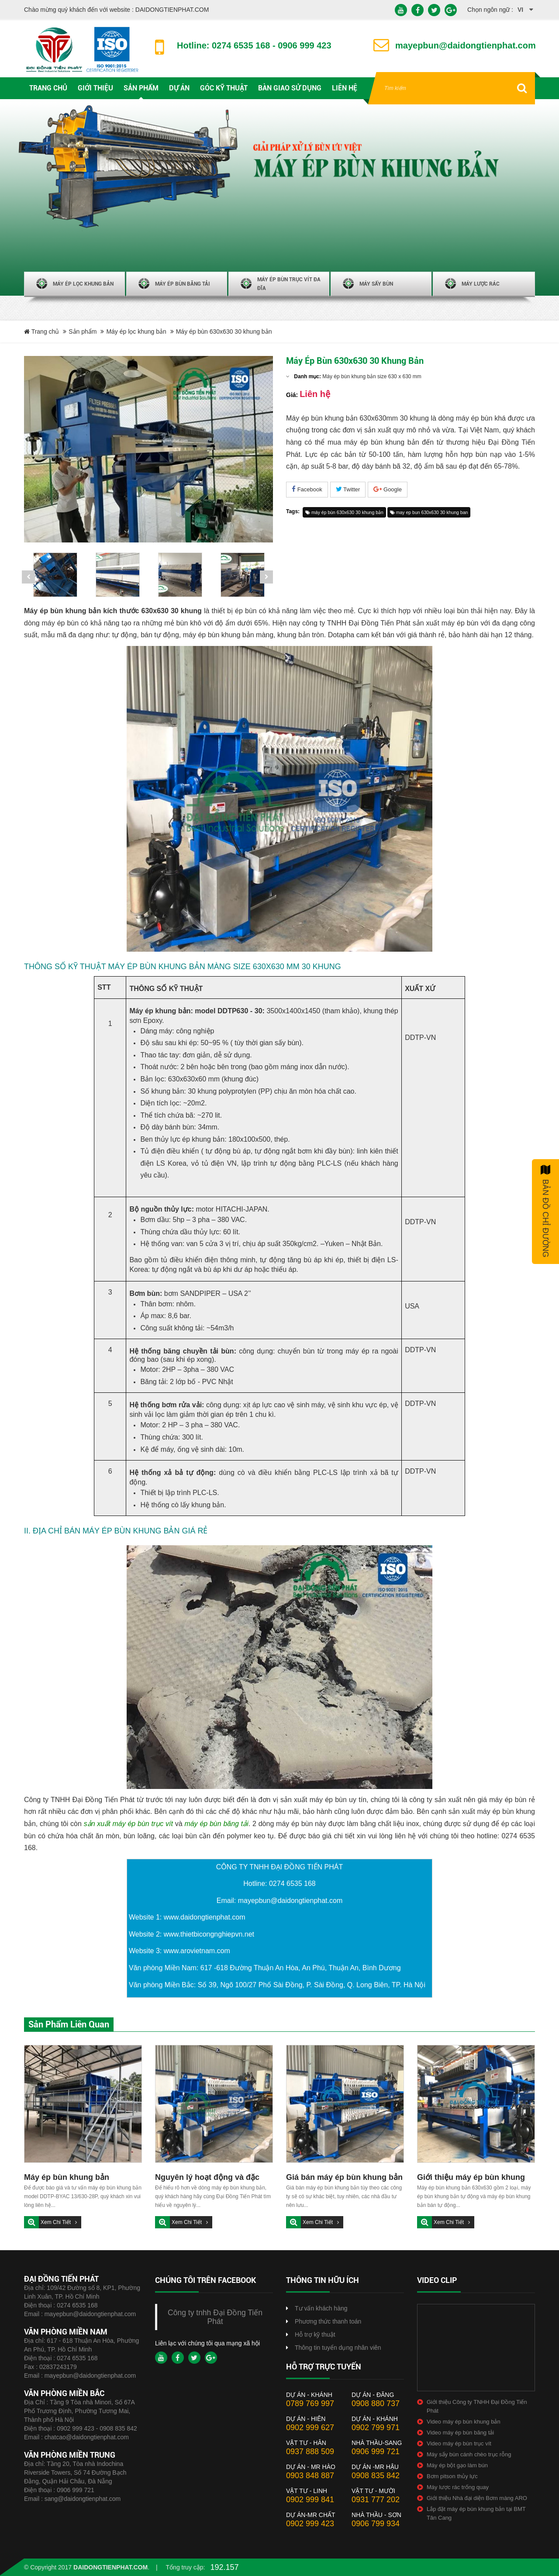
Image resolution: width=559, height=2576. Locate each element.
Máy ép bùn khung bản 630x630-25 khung (66, 2178)
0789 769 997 (310, 2403)
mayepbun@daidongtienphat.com (90, 2313)
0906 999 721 (75, 2489)
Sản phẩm (83, 331)
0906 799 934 (376, 2523)
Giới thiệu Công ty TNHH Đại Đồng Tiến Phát (477, 2406)
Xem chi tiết (56, 2222)
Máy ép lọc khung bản (136, 331)
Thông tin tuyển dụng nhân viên (338, 2347)
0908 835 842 (376, 2475)
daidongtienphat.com (110, 2567)
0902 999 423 (310, 2523)
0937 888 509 (310, 2451)
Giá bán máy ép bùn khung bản (344, 2177)
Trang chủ (41, 331)
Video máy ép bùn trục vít (459, 2443)
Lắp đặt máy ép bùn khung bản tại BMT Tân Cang (476, 2513)
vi (520, 9)
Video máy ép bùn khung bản (463, 2421)
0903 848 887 (310, 2475)
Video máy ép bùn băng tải (460, 2432)
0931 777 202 (376, 2499)
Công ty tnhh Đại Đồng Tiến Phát (215, 2317)
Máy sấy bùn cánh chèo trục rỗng (469, 2454)
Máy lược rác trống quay (458, 2487)
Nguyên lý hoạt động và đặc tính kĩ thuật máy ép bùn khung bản (213, 2178)
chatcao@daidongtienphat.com (87, 2437)
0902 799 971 (376, 2427)
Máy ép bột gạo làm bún (457, 2465)
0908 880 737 (376, 2403)
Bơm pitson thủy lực (452, 2476)
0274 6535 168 (77, 2305)
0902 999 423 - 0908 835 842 (97, 2428)
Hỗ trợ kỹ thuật (315, 2334)
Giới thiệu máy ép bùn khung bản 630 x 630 (471, 2178)
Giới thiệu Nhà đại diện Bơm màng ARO (477, 2498)
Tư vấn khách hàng (321, 2308)
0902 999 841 (310, 2499)
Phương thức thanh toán (328, 2321)
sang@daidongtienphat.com (83, 2498)
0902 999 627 (310, 2427)
